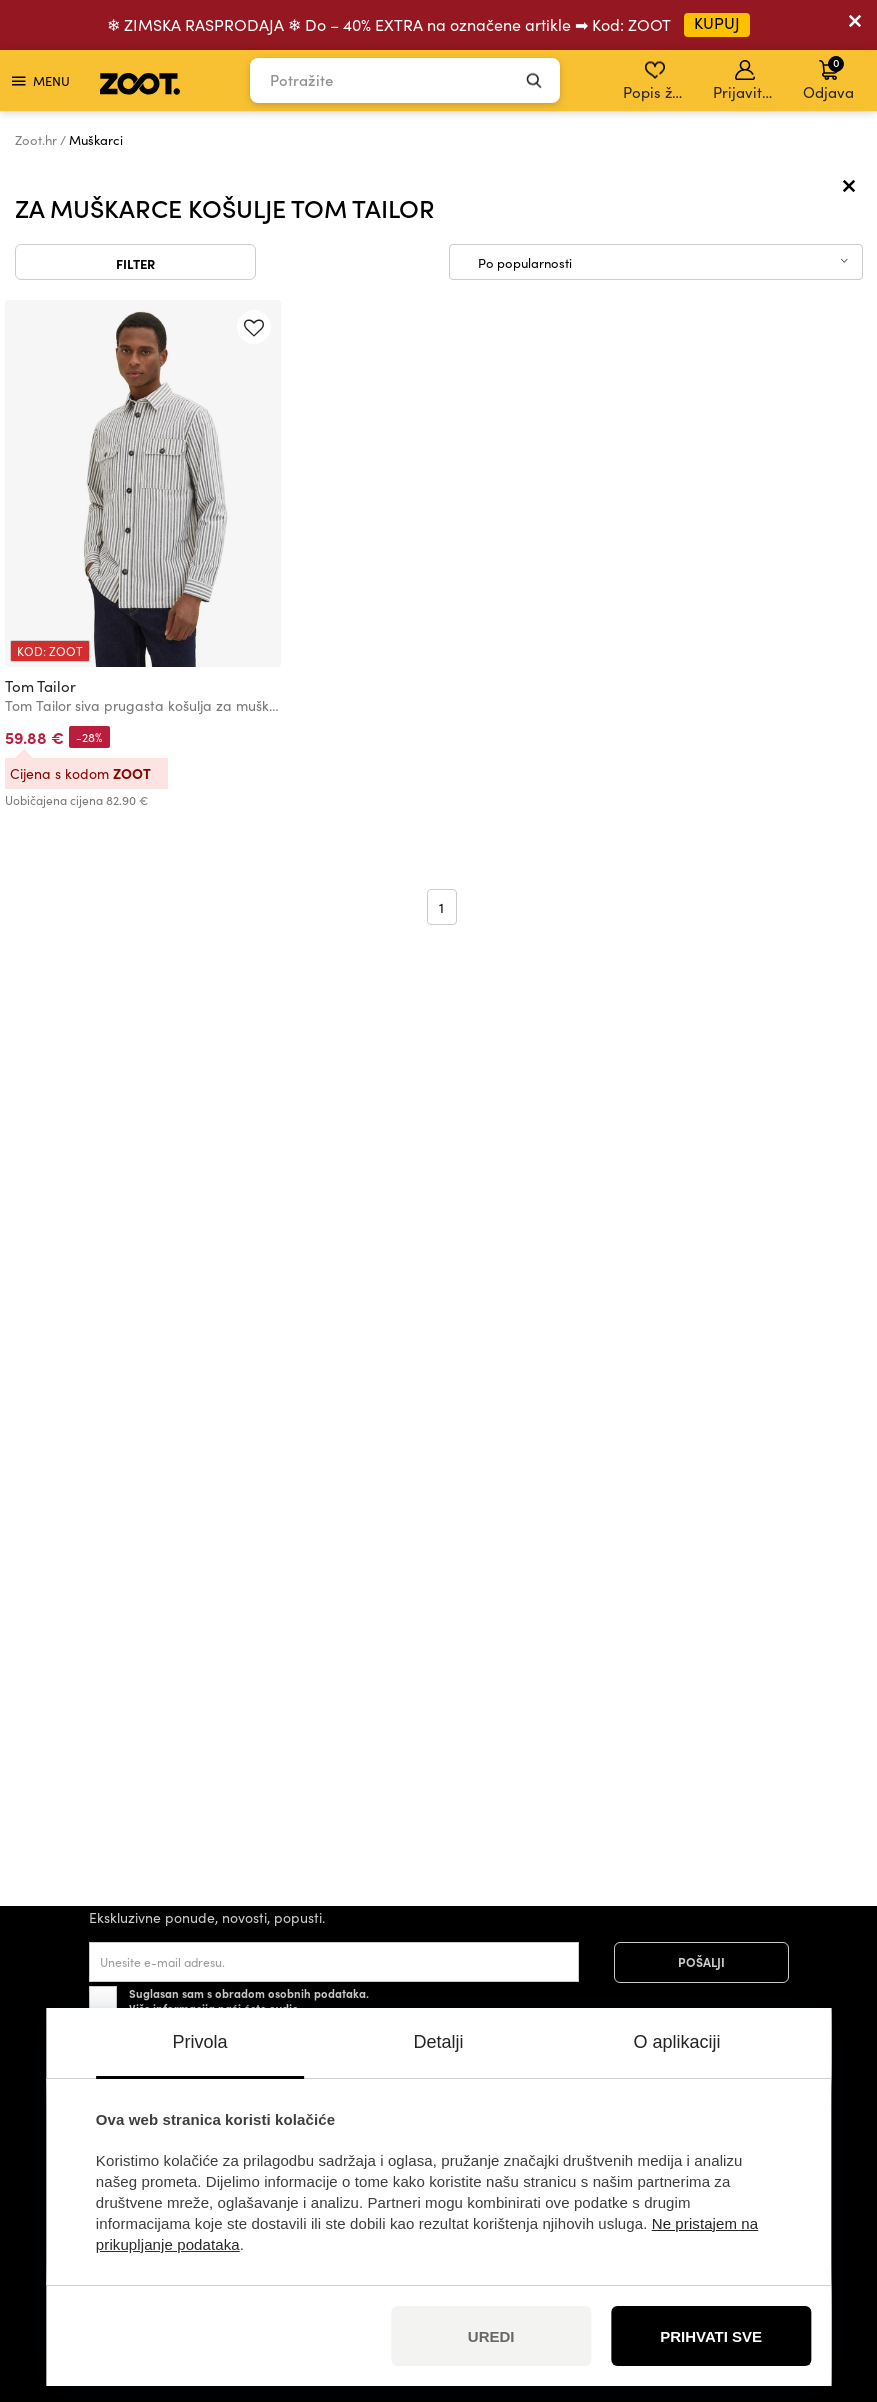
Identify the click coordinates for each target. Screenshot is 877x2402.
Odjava (828, 78)
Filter (135, 263)
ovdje (283, 2008)
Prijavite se (746, 81)
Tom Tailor (40, 686)
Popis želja (656, 81)
